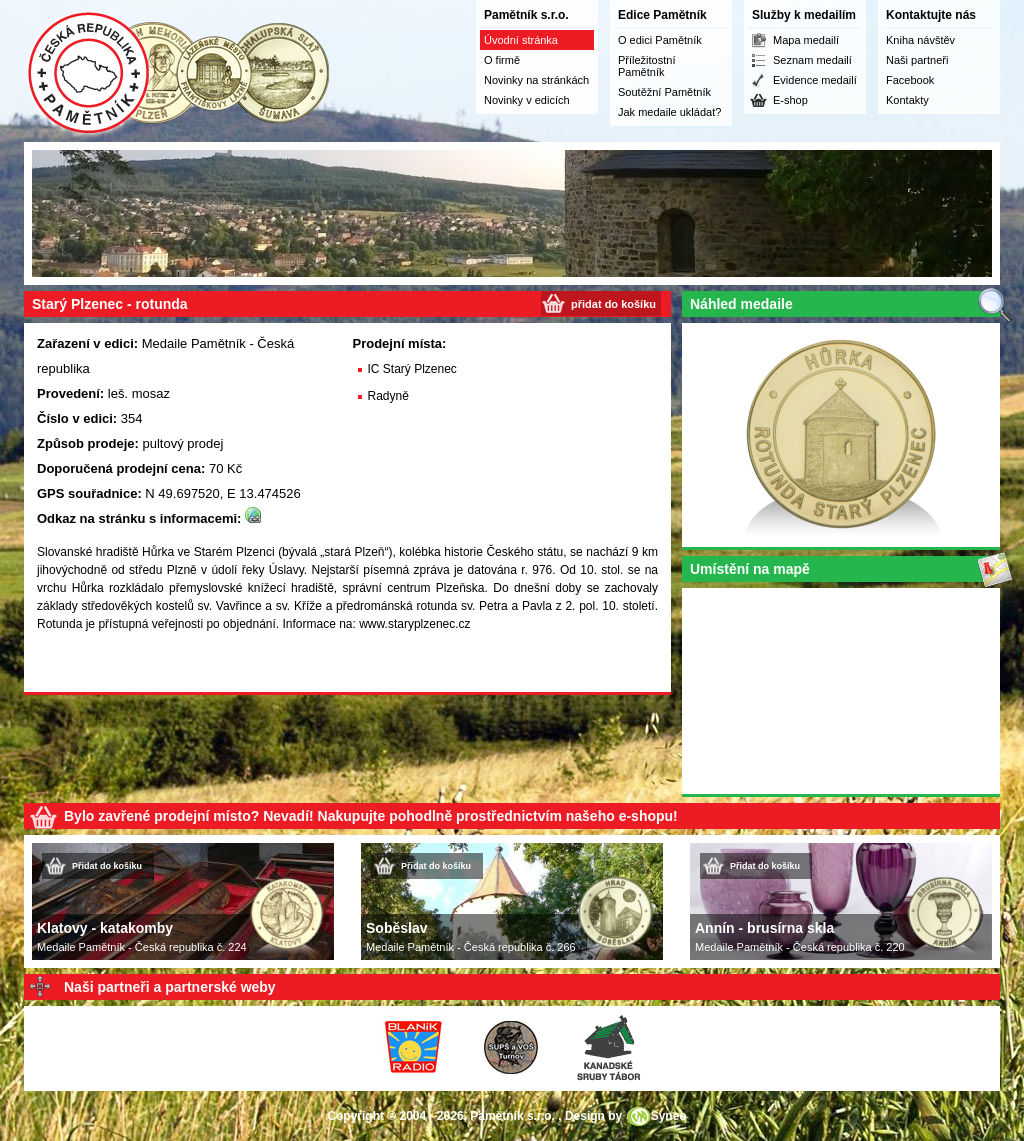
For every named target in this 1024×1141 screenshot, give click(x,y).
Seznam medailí (812, 60)
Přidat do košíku (107, 866)
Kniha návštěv (920, 40)
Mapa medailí (806, 40)
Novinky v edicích (527, 100)
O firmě (502, 60)
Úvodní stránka (521, 40)
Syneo (669, 1116)
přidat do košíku (613, 304)
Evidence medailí (815, 80)
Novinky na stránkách (536, 80)
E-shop (790, 100)
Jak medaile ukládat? (669, 112)
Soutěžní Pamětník (664, 92)
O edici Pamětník (660, 40)
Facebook (910, 80)
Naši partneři (917, 60)
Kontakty (907, 100)
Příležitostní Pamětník (646, 66)
